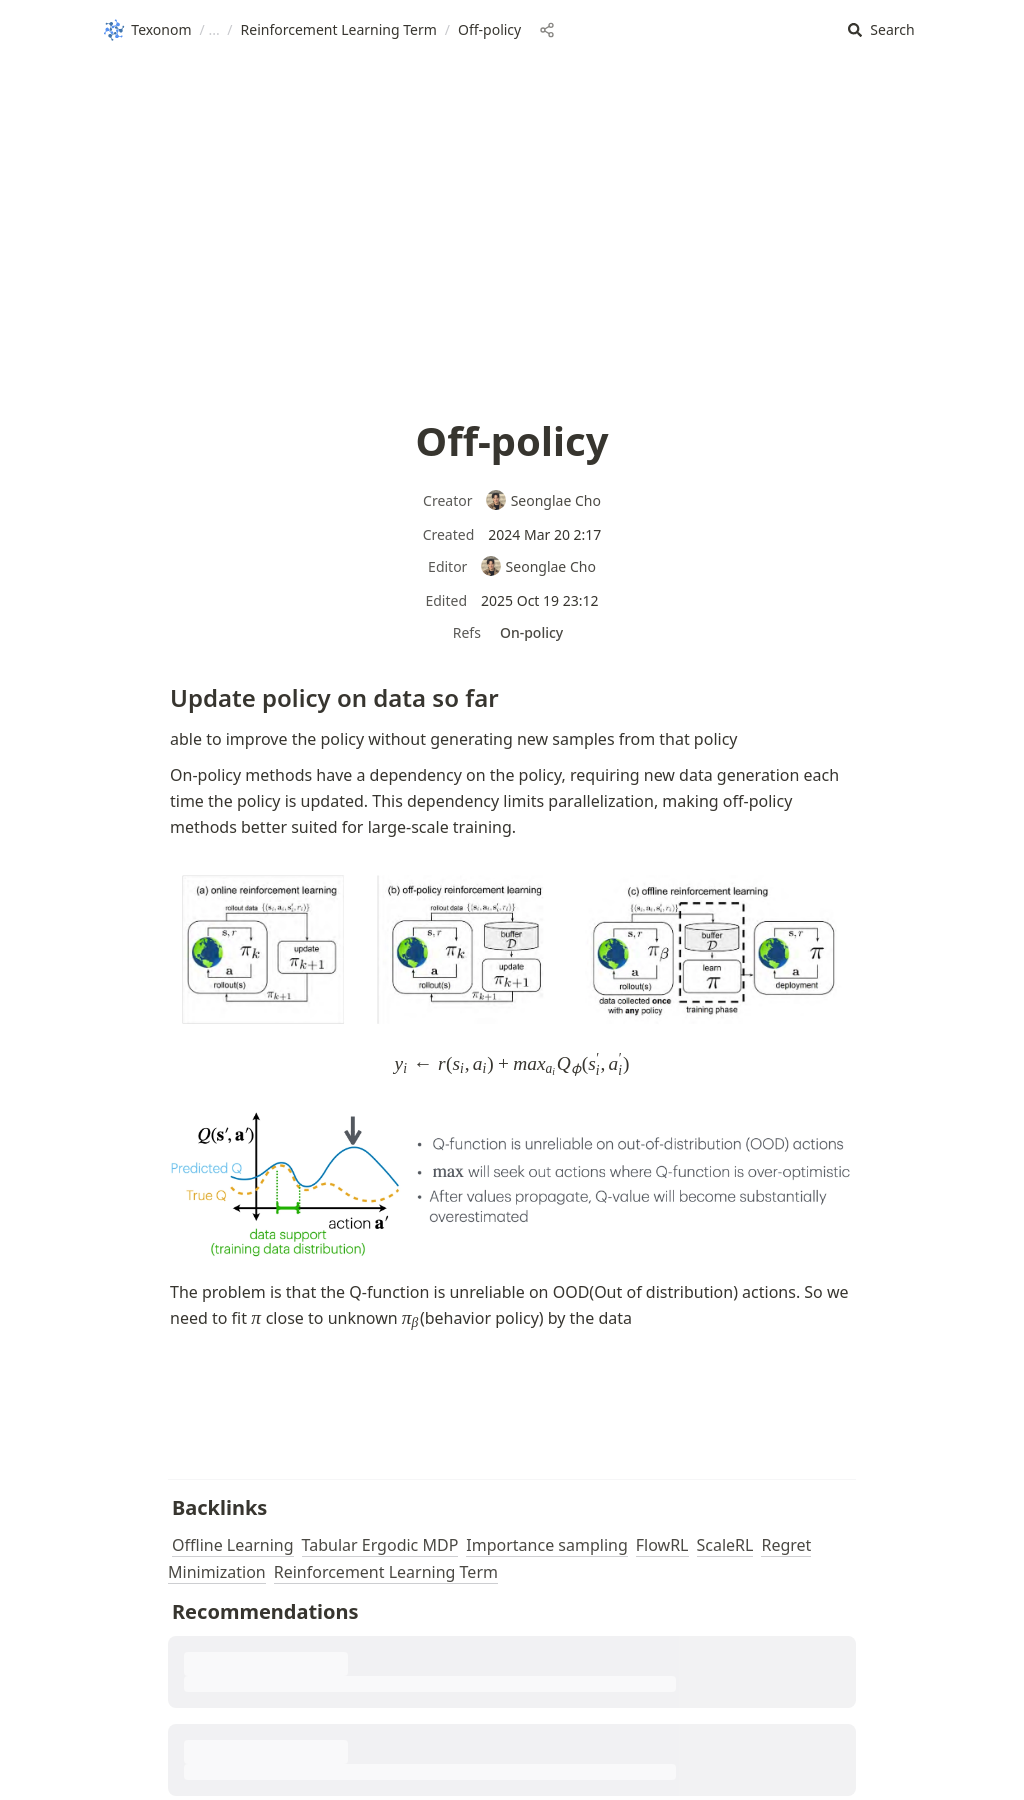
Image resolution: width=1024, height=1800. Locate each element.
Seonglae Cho (543, 500)
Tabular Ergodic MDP (380, 1545)
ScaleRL (725, 1545)
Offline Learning (233, 1545)
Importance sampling (546, 1545)
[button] (881, 30)
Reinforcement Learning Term (386, 1572)
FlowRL (662, 1545)
